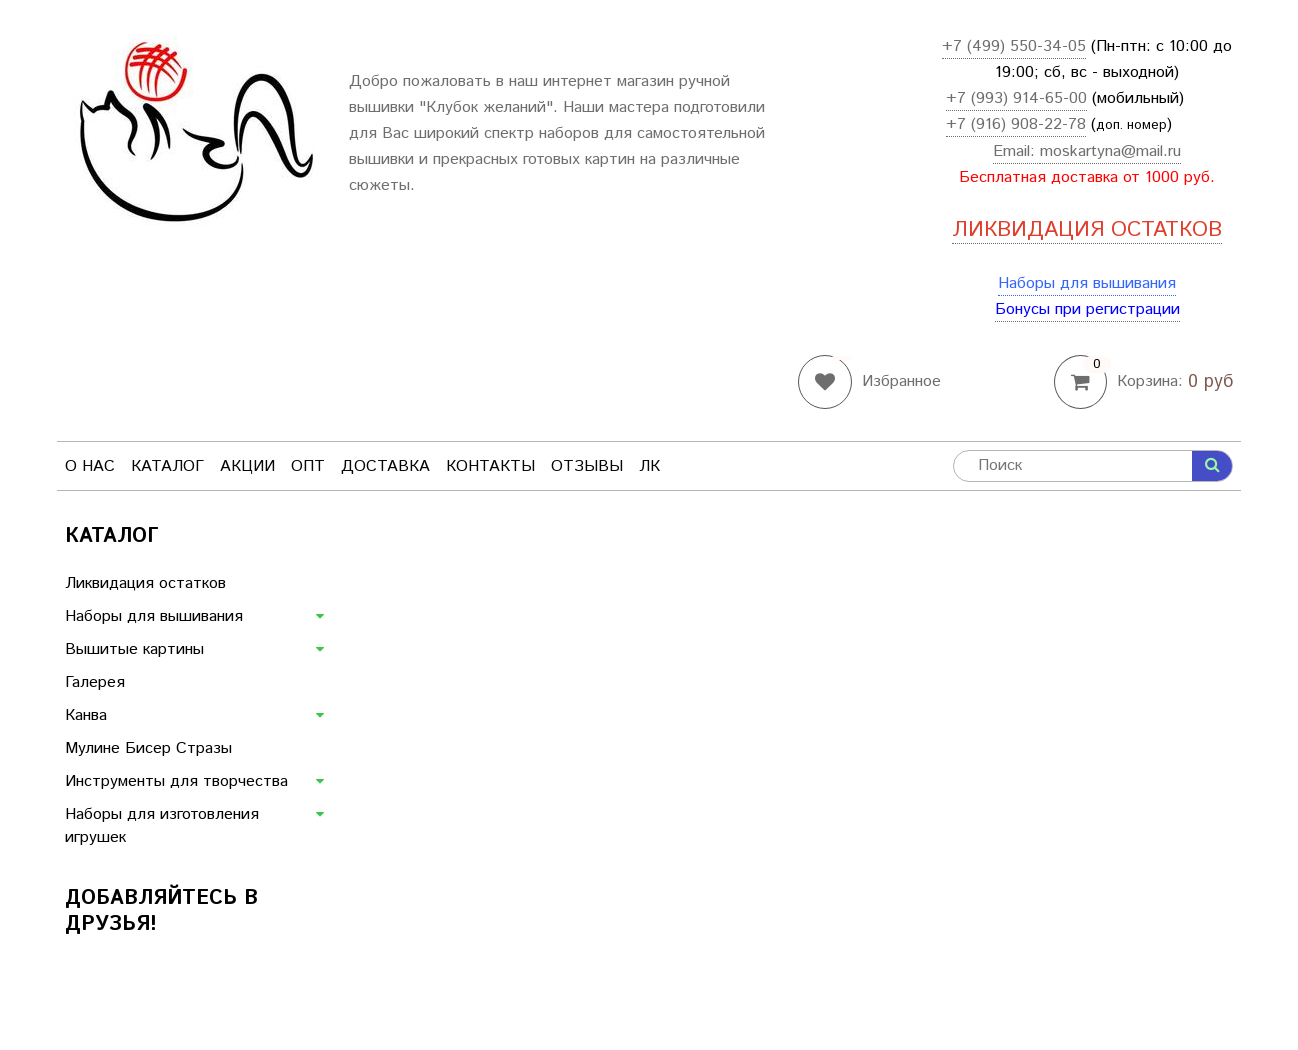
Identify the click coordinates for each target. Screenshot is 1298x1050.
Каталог (167, 466)
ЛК (649, 466)
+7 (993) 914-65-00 (1016, 98)
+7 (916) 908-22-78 (1016, 124)
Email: (1016, 151)
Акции (247, 466)
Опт (308, 466)
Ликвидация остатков (145, 583)
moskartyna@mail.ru (1110, 151)
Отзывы (587, 466)
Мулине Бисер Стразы (148, 748)
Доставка (385, 466)
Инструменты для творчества (176, 781)
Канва (86, 715)
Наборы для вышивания (1087, 283)
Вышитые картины (134, 649)
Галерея (95, 682)
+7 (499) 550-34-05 (1014, 46)
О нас (90, 466)
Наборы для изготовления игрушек (162, 826)
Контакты (490, 466)
